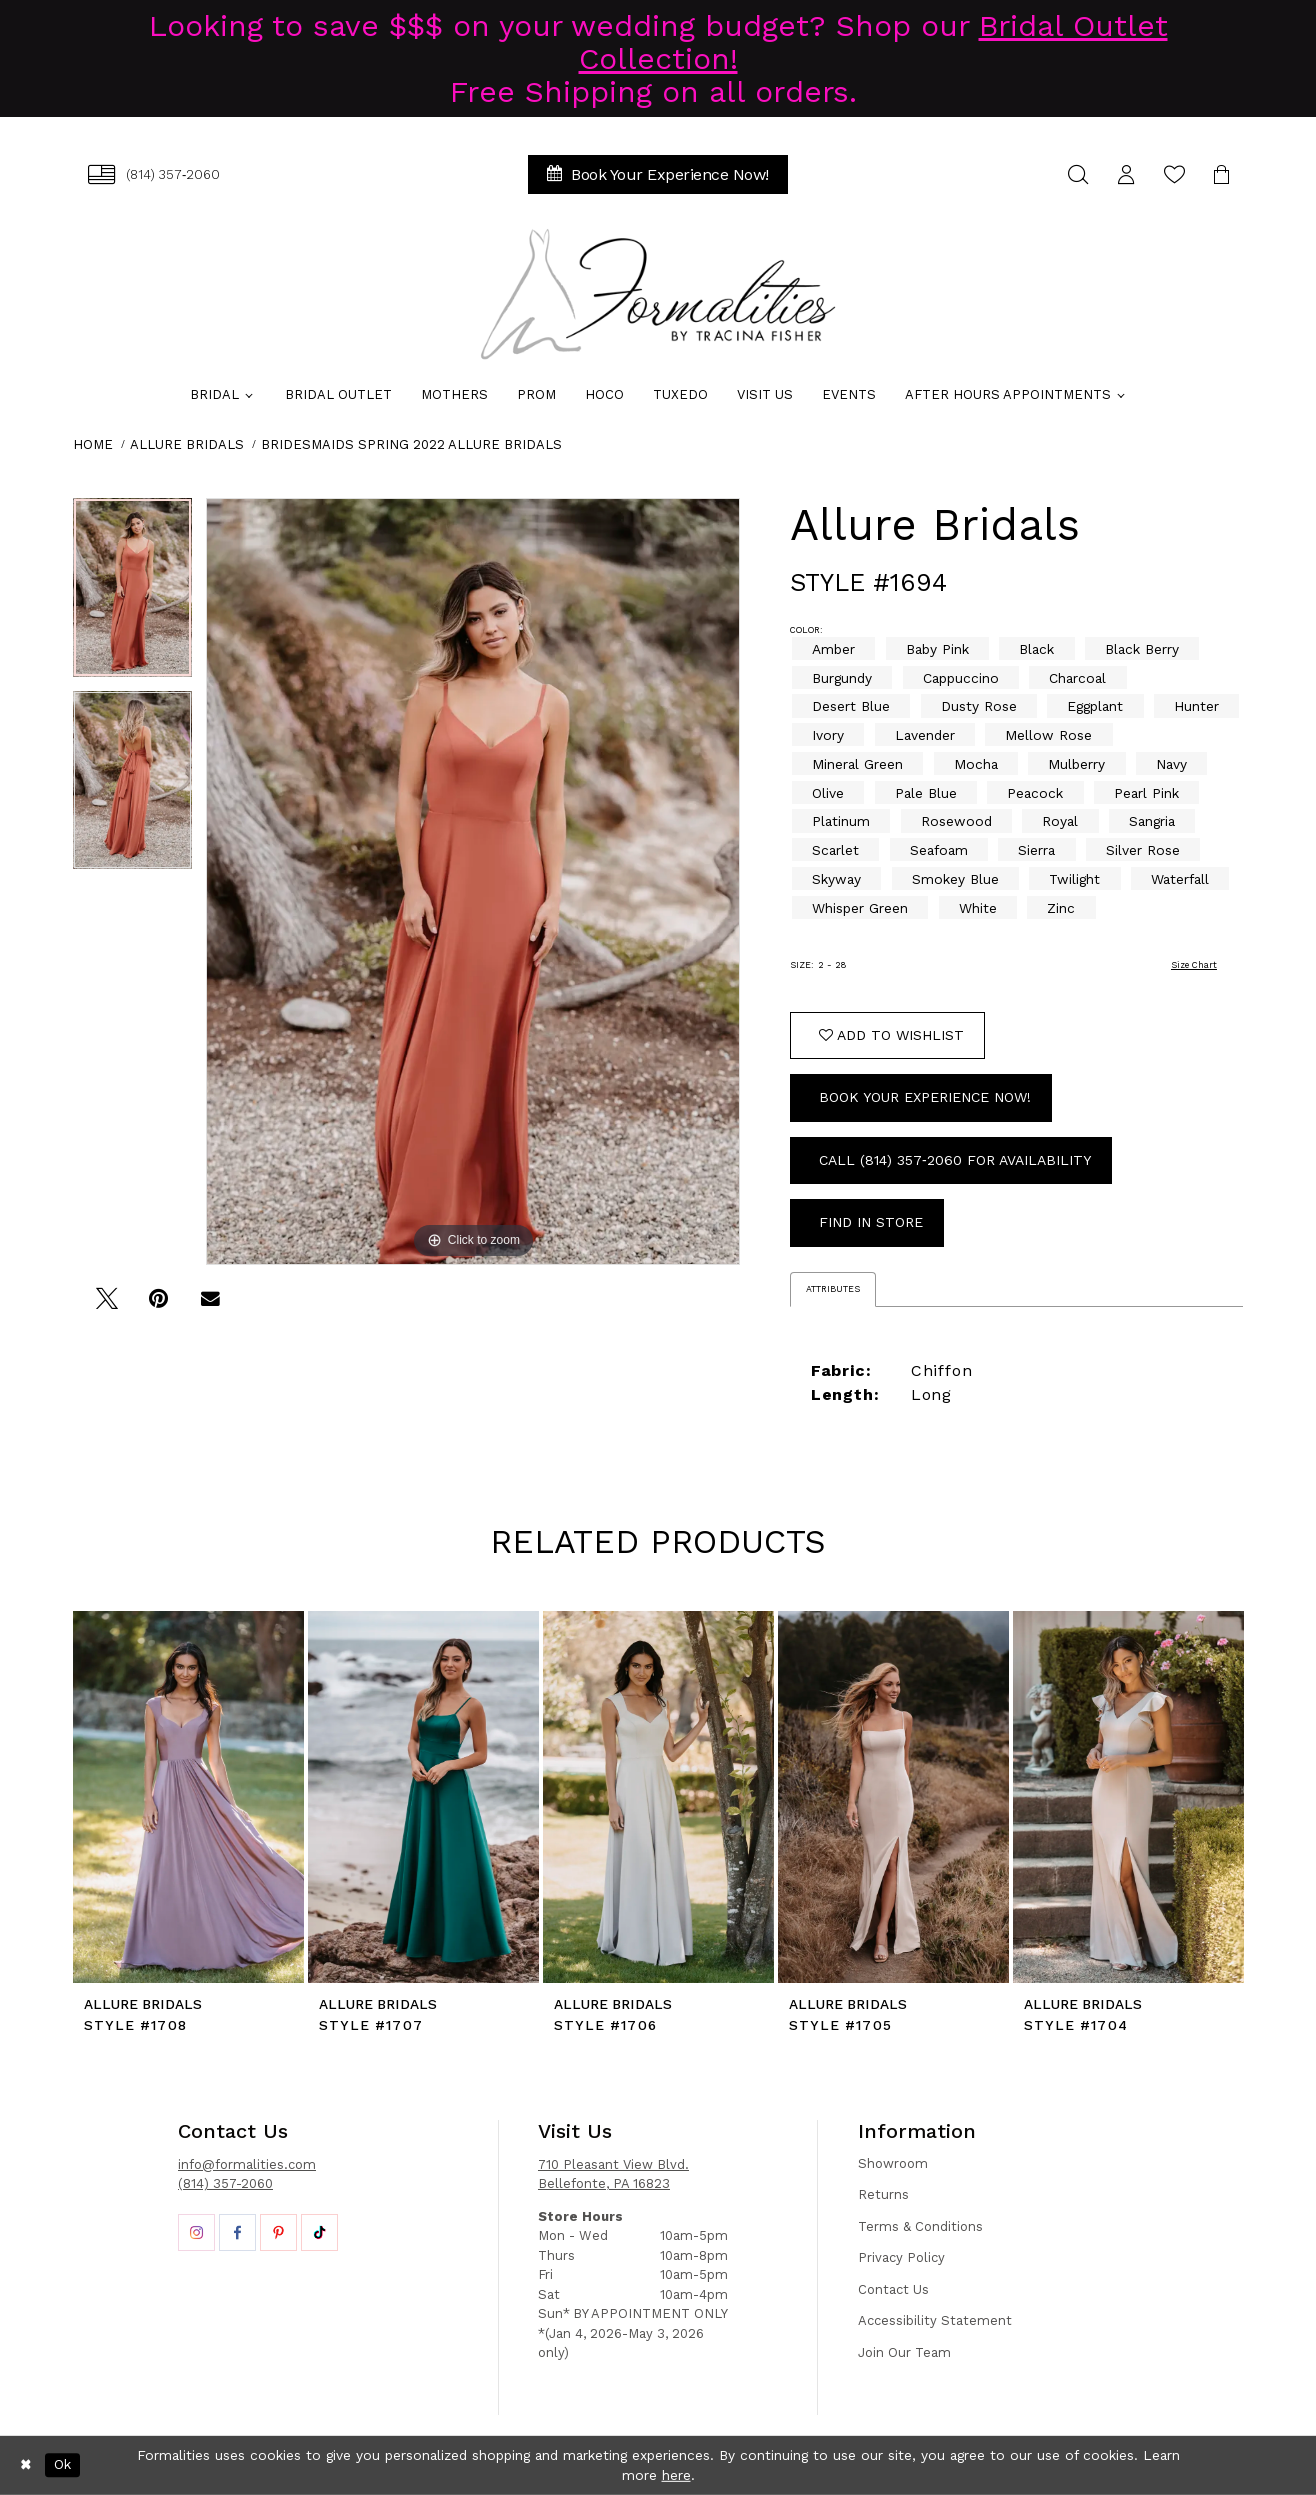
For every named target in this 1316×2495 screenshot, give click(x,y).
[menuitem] (154, 174)
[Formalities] (658, 294)
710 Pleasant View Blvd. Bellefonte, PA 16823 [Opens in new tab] (613, 2174)
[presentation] (188, 1797)
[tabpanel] (132, 594)
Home (93, 444)
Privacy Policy (901, 2257)
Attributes (833, 1289)
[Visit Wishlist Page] (1174, 174)
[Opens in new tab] (196, 2232)
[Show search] (1078, 174)
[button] (1126, 174)
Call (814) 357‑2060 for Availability (955, 1160)
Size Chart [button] (1194, 965)
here (676, 2475)
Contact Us (893, 2289)
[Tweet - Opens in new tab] (106, 1305)
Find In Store (871, 1222)
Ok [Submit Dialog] (62, 2465)
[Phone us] (154, 174)
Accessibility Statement (935, 2320)
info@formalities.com (247, 2164)
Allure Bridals (187, 444)
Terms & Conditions (920, 2226)
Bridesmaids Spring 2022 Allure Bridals (411, 444)
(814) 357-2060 (225, 2183)
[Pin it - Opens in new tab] (158, 1305)
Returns (883, 2194)
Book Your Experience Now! (925, 1097)
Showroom (893, 2163)
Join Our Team (904, 2352)
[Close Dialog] (26, 2465)
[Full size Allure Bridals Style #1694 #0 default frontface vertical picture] (473, 881)
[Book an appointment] (658, 174)
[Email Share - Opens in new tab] (210, 1305)
